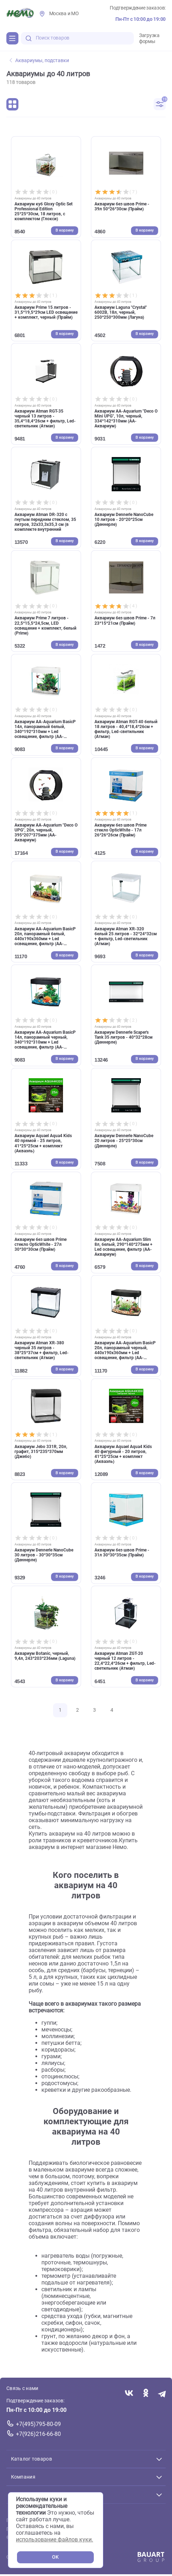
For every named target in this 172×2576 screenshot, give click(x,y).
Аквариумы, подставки (39, 61)
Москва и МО (64, 14)
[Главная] (20, 14)
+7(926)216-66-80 (38, 2434)
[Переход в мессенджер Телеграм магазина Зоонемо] (162, 2393)
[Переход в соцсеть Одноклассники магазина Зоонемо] (145, 2393)
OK (55, 2557)
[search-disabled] (29, 38)
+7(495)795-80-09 (38, 2424)
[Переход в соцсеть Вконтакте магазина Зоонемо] (129, 2393)
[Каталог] (12, 38)
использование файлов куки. (54, 2539)
